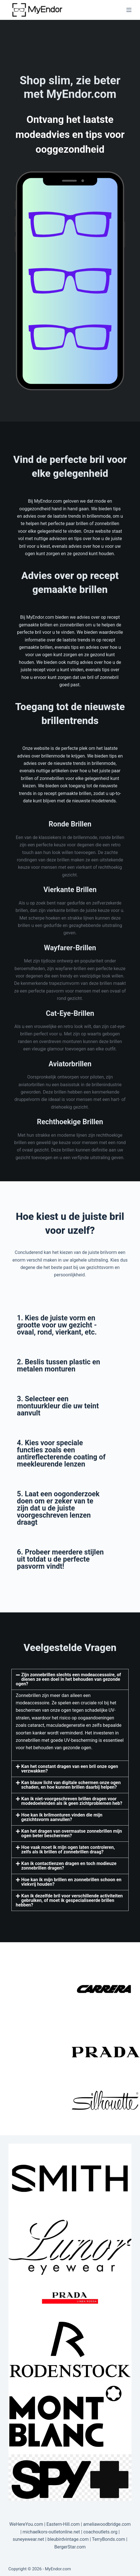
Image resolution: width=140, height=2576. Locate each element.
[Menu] (128, 9)
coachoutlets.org (100, 2532)
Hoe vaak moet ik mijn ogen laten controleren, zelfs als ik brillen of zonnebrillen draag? (68, 1850)
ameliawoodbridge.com (107, 2524)
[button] (70, 1679)
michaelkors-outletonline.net (51, 2532)
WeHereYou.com (26, 2524)
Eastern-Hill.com (63, 2524)
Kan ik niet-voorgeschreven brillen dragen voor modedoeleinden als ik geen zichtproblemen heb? (71, 1801)
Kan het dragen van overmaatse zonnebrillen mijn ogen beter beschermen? (71, 1833)
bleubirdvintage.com (68, 2539)
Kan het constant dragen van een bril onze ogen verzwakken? (69, 1769)
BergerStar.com (69, 2547)
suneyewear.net (28, 2539)
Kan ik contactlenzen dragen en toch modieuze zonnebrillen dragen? (68, 1866)
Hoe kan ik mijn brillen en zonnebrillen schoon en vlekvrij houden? (71, 1882)
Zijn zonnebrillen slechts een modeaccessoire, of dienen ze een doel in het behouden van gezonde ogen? (68, 1679)
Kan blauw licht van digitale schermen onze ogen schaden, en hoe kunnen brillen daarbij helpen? (71, 1785)
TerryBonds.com (108, 2539)
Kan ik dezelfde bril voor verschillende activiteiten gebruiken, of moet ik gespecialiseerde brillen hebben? (69, 1900)
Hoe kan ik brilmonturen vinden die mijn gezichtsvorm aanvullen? (62, 1817)
